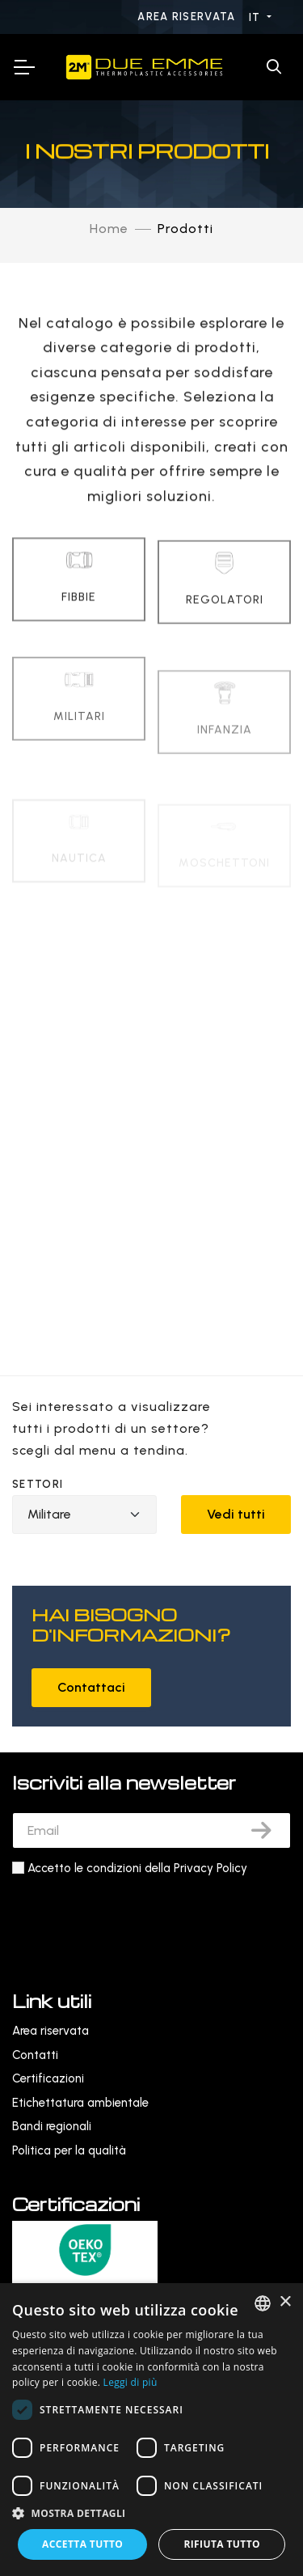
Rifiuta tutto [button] (221, 2544)
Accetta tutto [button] (82, 2544)
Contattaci (91, 1687)
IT (256, 17)
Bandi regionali (51, 2126)
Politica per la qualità (69, 2150)
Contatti (35, 2055)
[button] (151, 2513)
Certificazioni (48, 2078)
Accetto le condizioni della (137, 1868)
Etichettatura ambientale (80, 2102)
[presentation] (135, 1918)
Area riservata (188, 17)
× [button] (285, 2302)
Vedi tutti (236, 1514)
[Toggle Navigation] (23, 67)
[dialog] (151, 2429)
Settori (37, 1484)
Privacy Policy (210, 1868)
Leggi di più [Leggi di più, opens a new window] (130, 2382)
